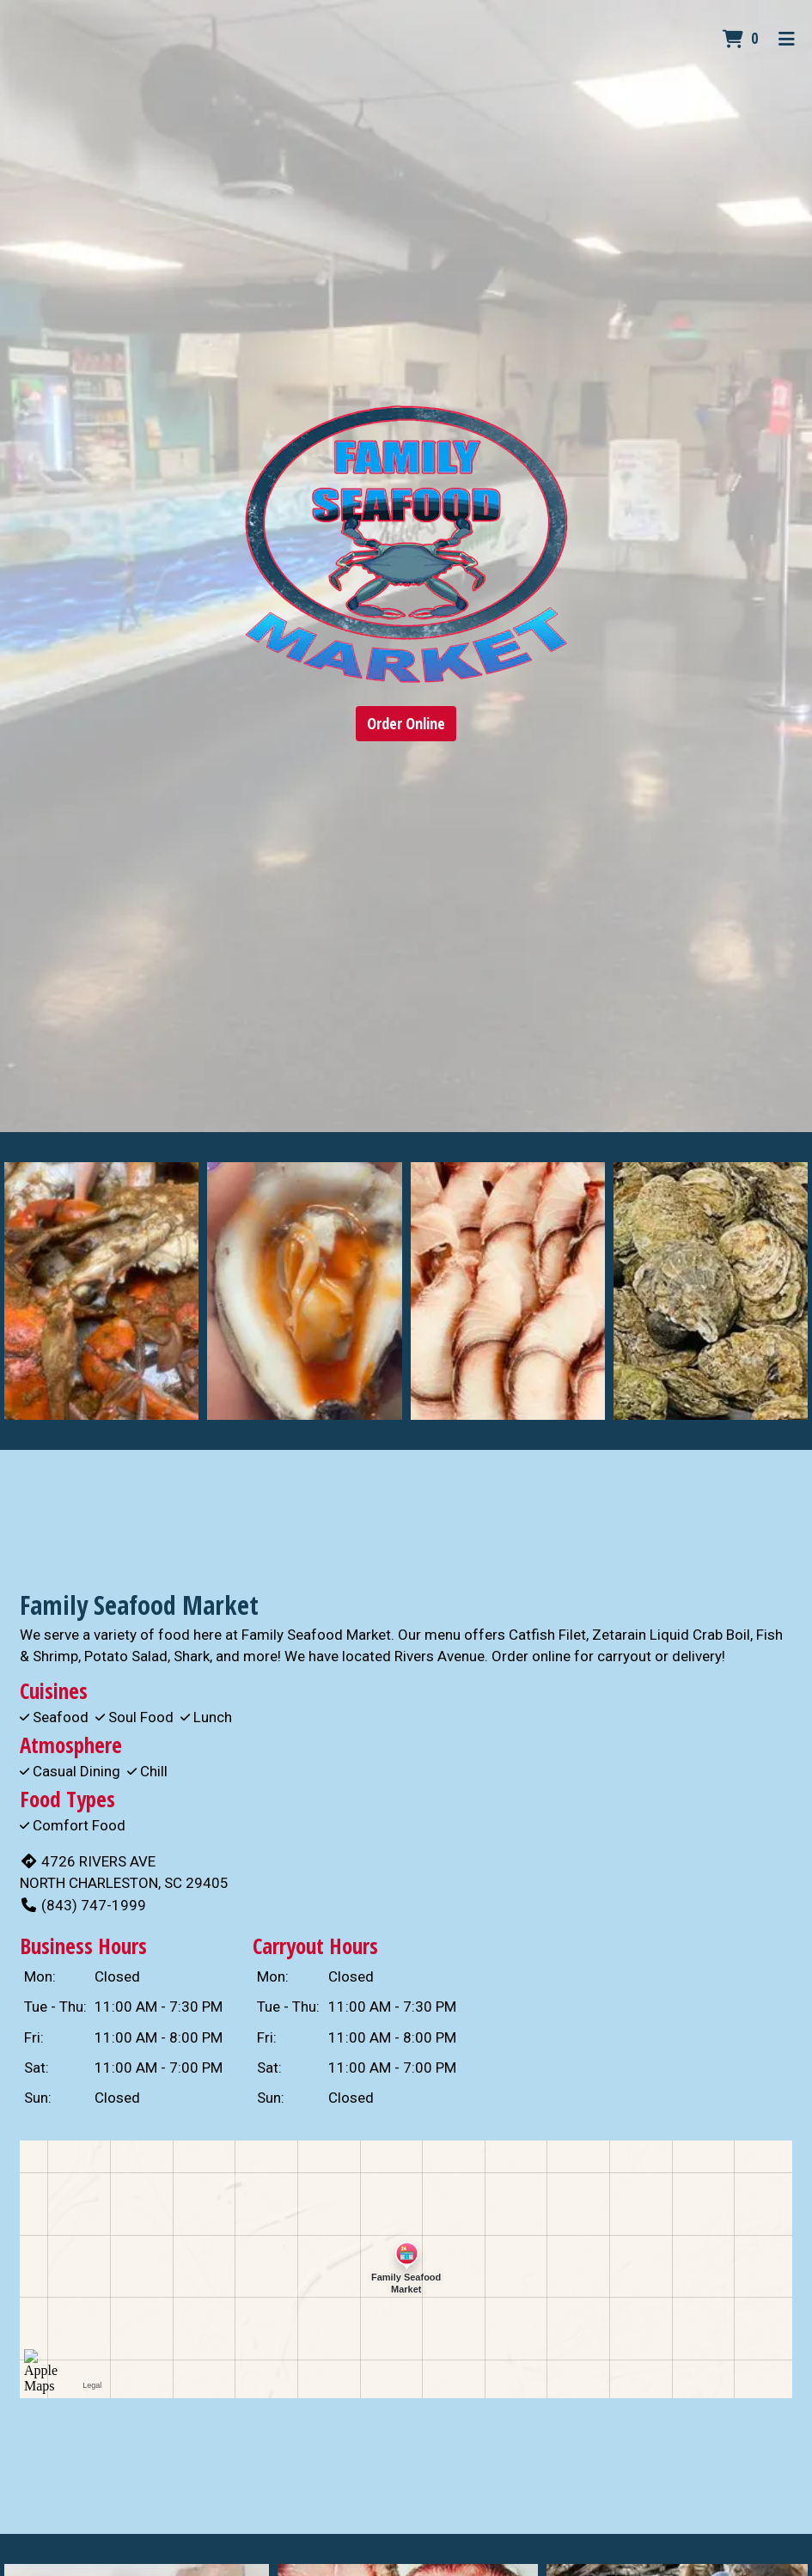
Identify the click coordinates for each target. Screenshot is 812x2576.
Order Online (406, 723)
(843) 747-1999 (83, 1905)
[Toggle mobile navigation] (786, 38)
